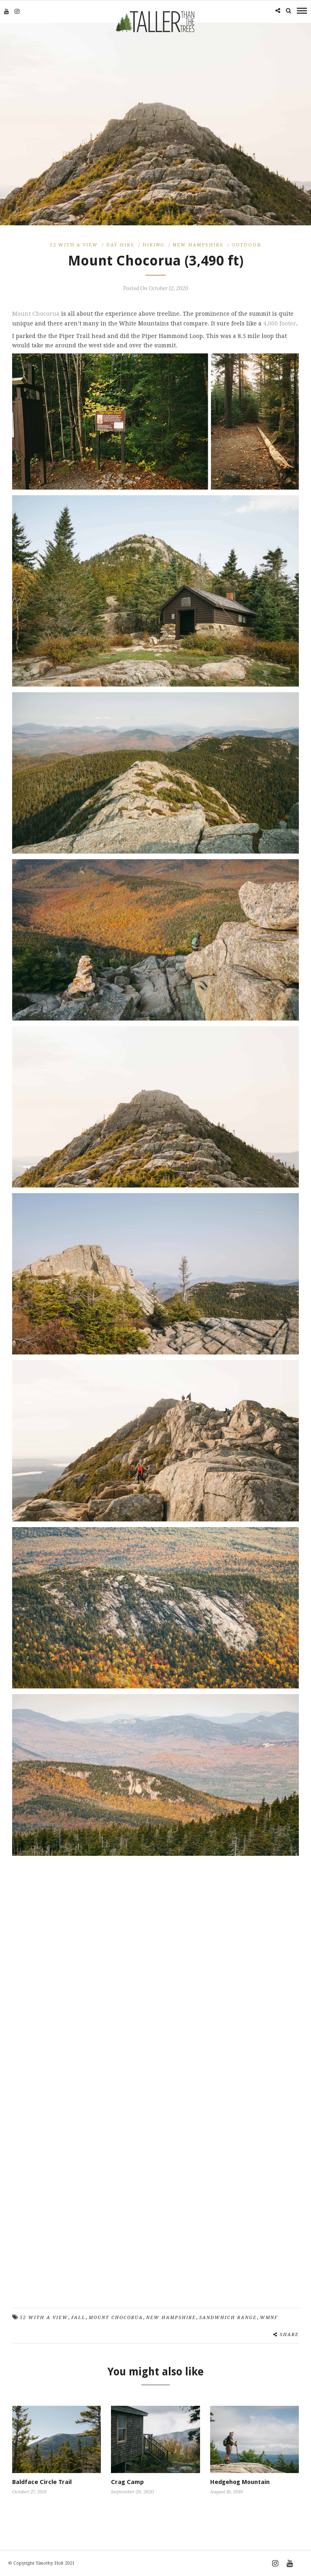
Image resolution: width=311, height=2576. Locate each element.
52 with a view (44, 2317)
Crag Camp (127, 2482)
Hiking (153, 245)
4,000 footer (279, 323)
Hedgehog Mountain (240, 2482)
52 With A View (74, 245)
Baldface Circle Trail (42, 2482)
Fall (78, 2317)
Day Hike (120, 245)
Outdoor (246, 245)
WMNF (269, 2317)
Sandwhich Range (228, 2317)
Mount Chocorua (36, 313)
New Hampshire (198, 245)
